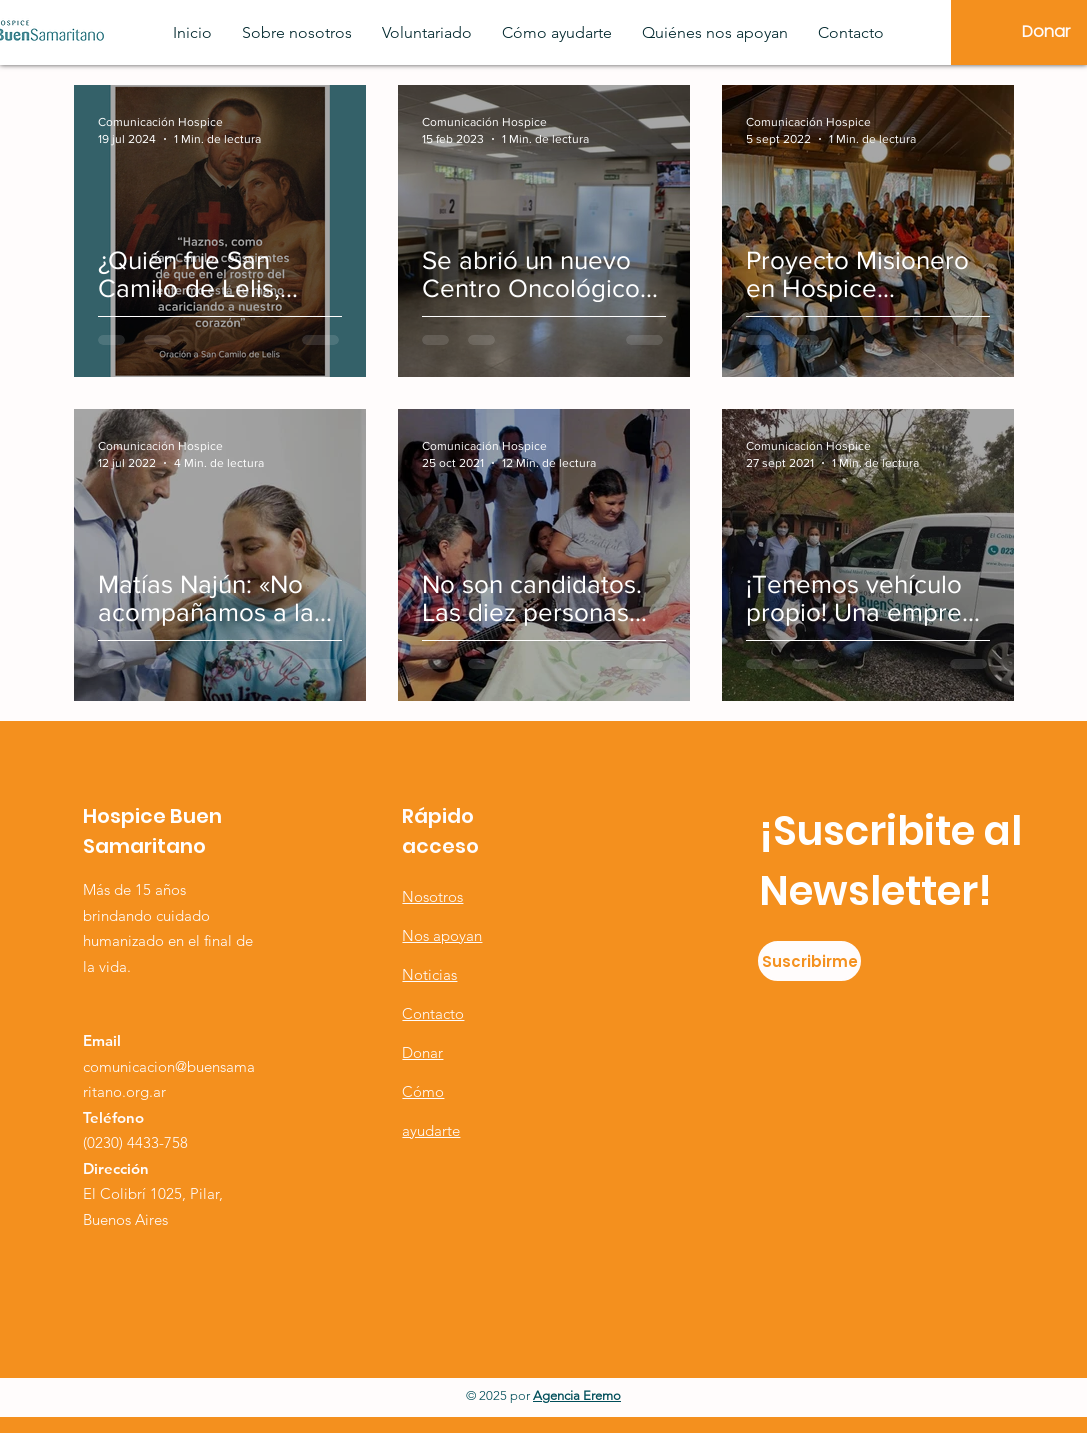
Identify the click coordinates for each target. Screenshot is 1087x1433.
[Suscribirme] (809, 961)
